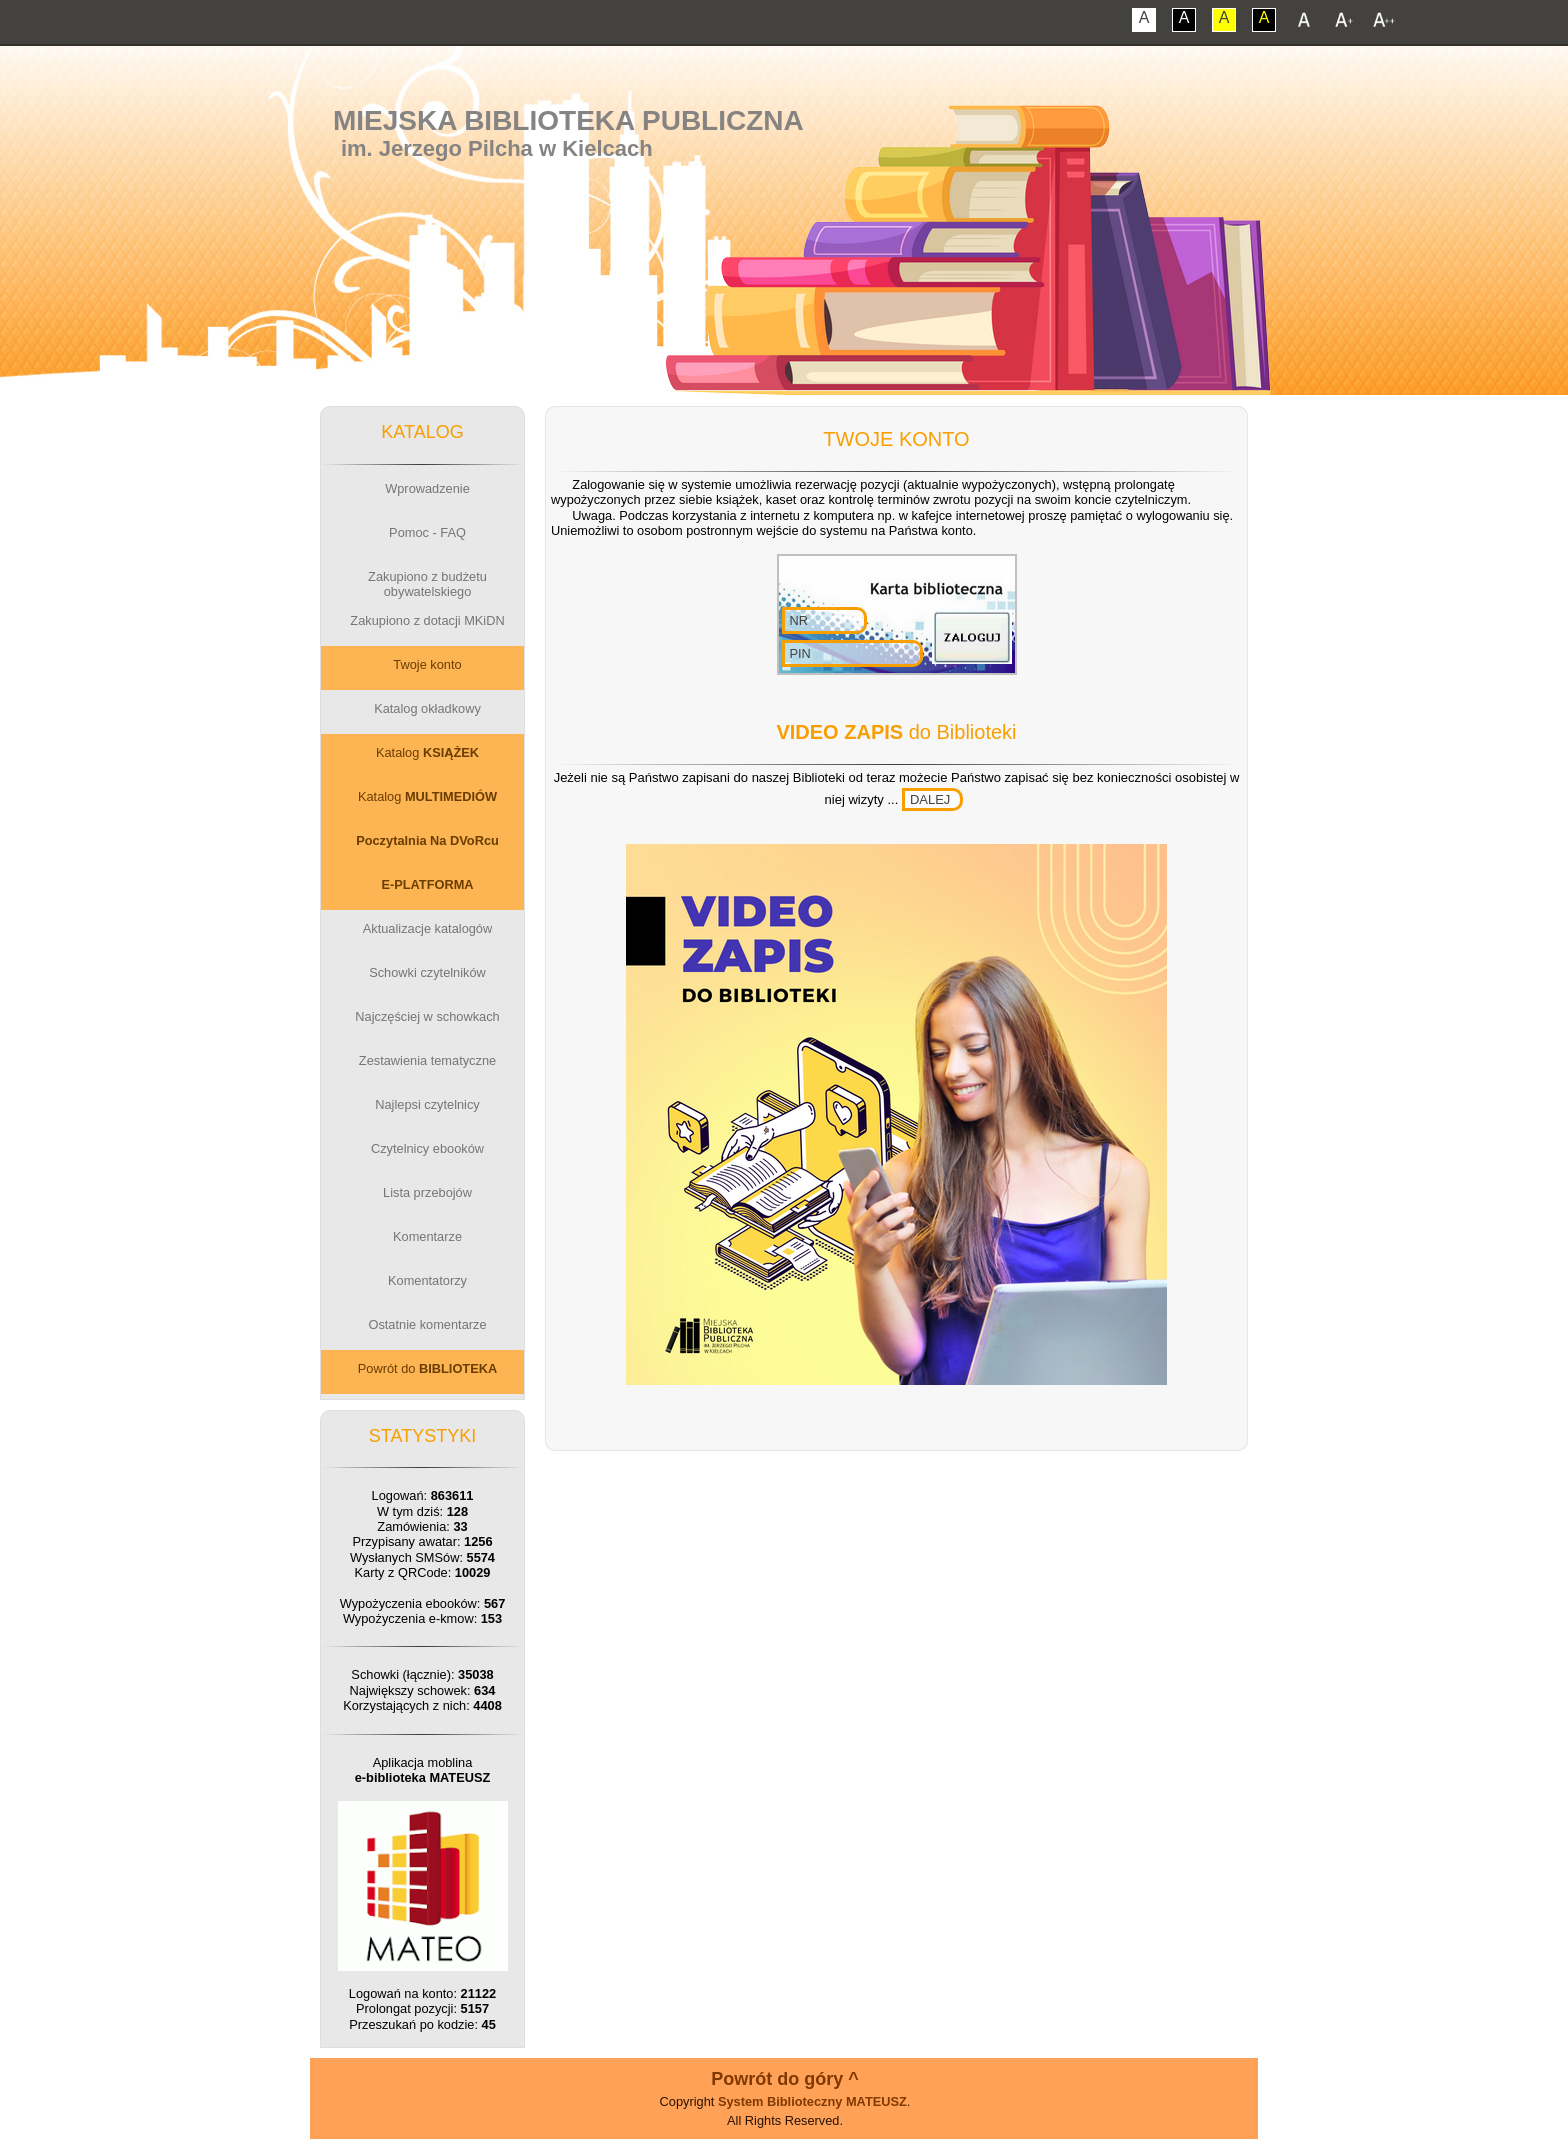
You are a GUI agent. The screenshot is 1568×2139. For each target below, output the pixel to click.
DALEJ (930, 799)
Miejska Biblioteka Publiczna (568, 120)
